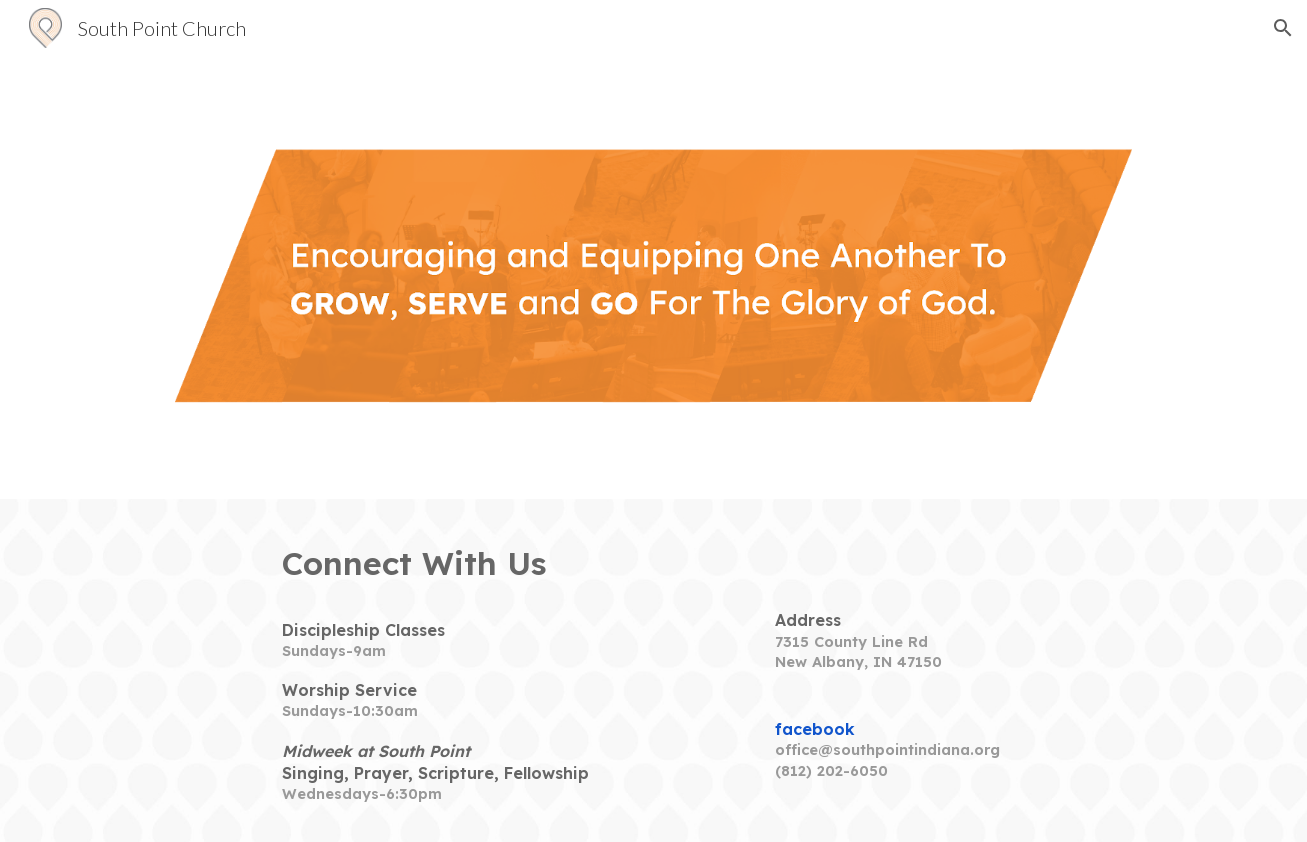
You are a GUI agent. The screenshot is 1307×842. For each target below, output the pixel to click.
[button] (1283, 28)
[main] (456, 563)
